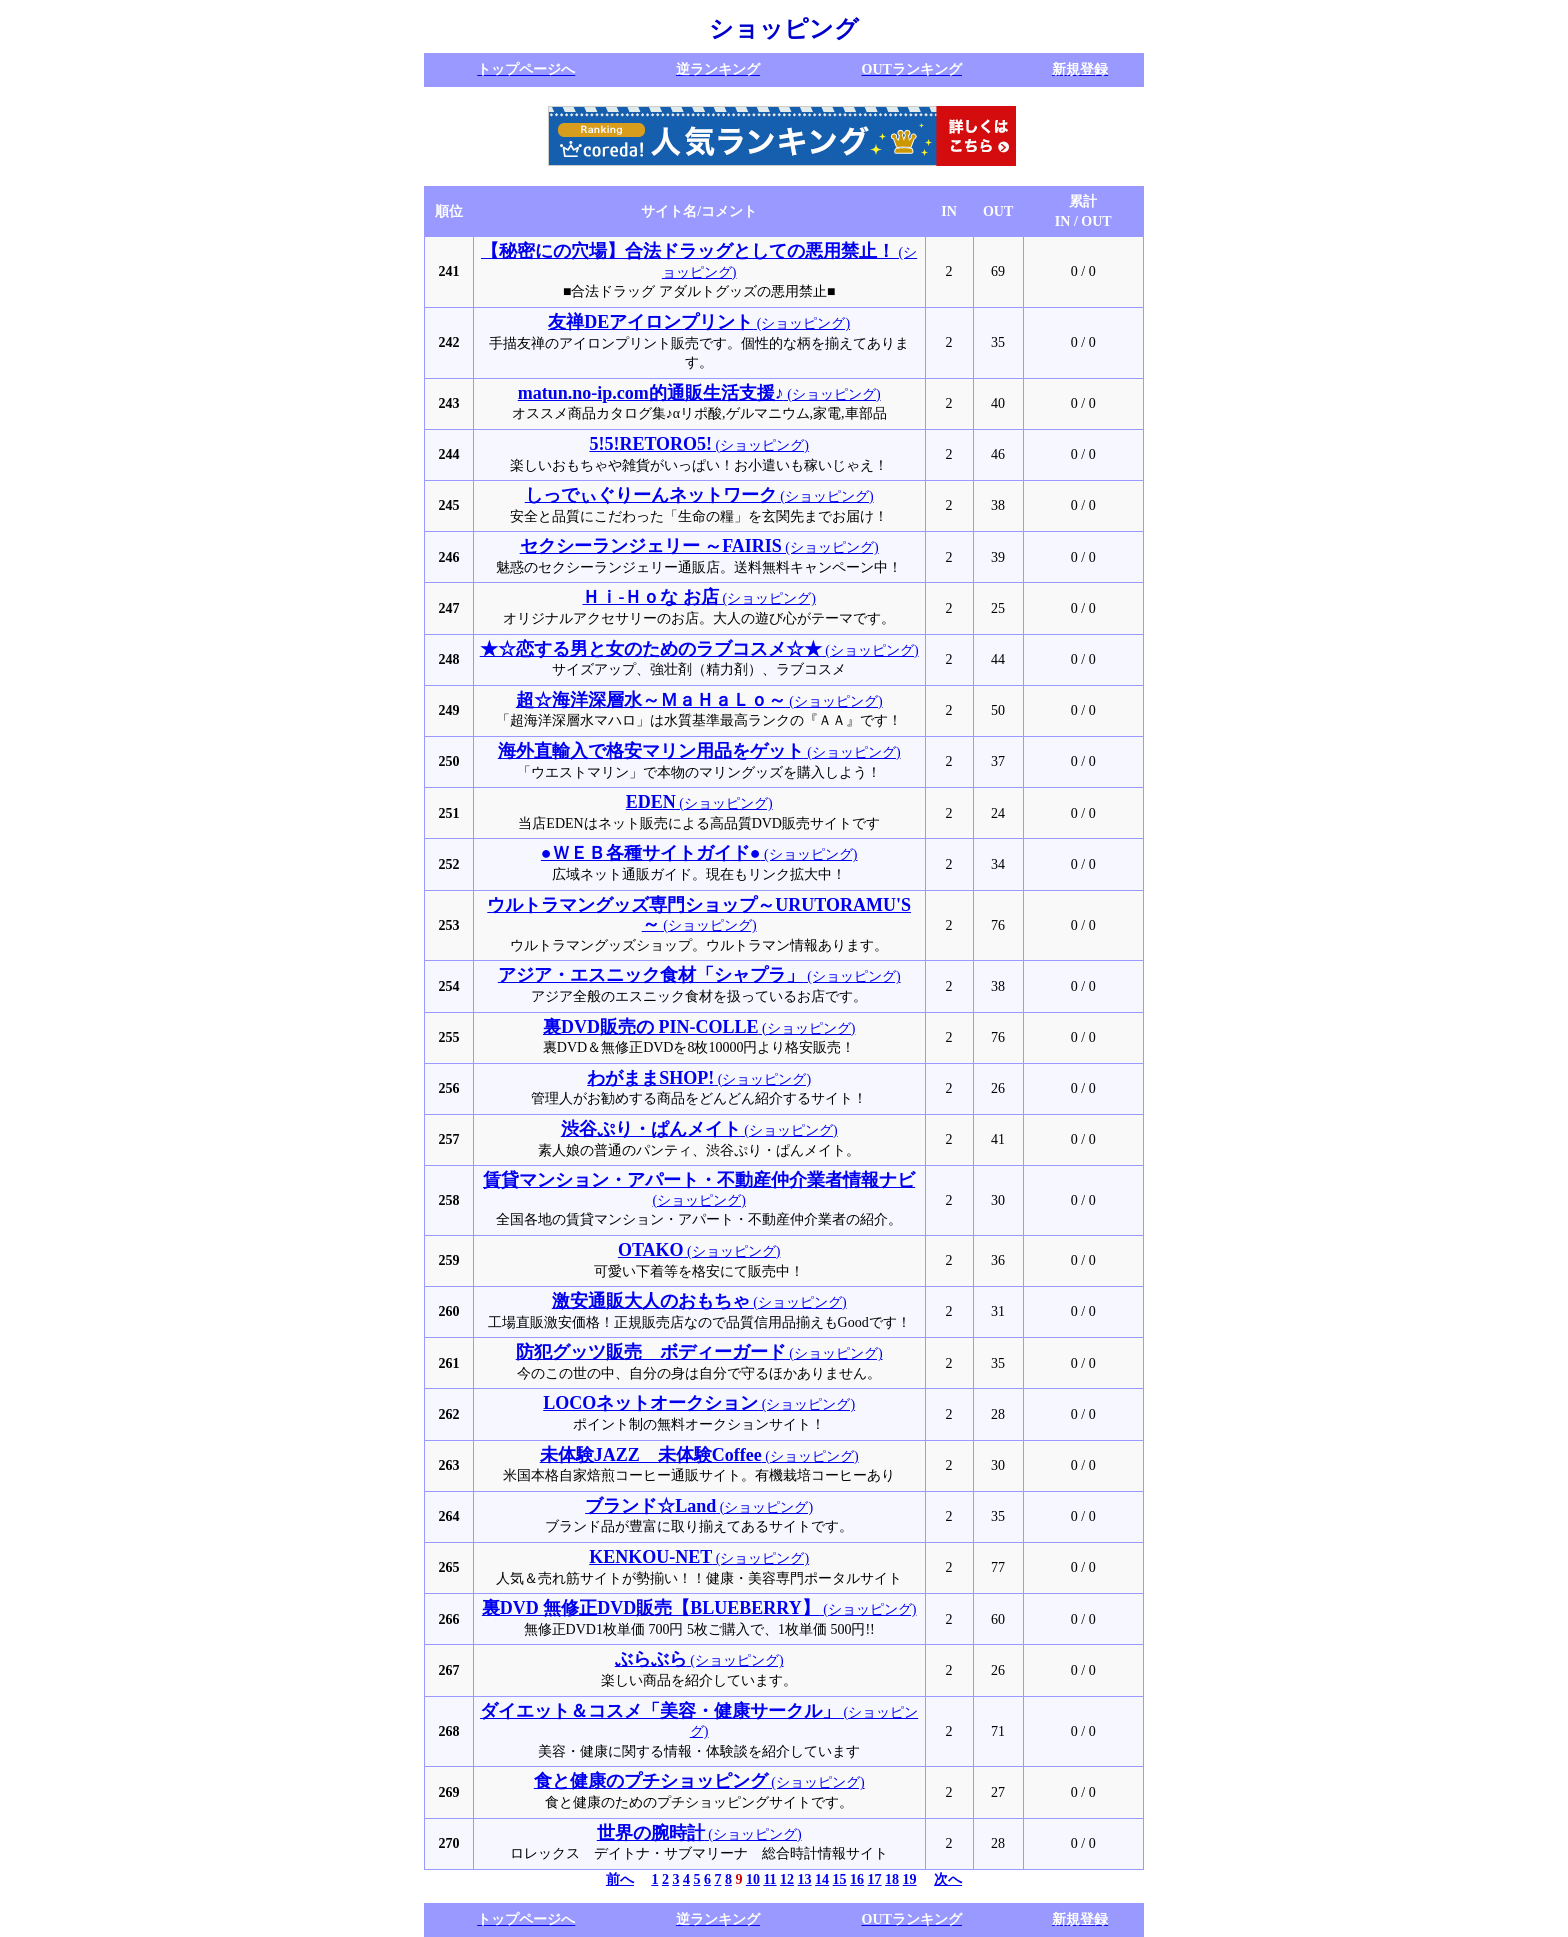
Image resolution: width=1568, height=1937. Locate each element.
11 (769, 1879)
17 (875, 1879)
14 (822, 1879)
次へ (948, 1879)
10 (753, 1879)
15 (840, 1879)
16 (857, 1879)
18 (892, 1879)
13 (805, 1879)
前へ (620, 1879)
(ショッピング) (699, 323)
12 (787, 1879)
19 (910, 1879)
